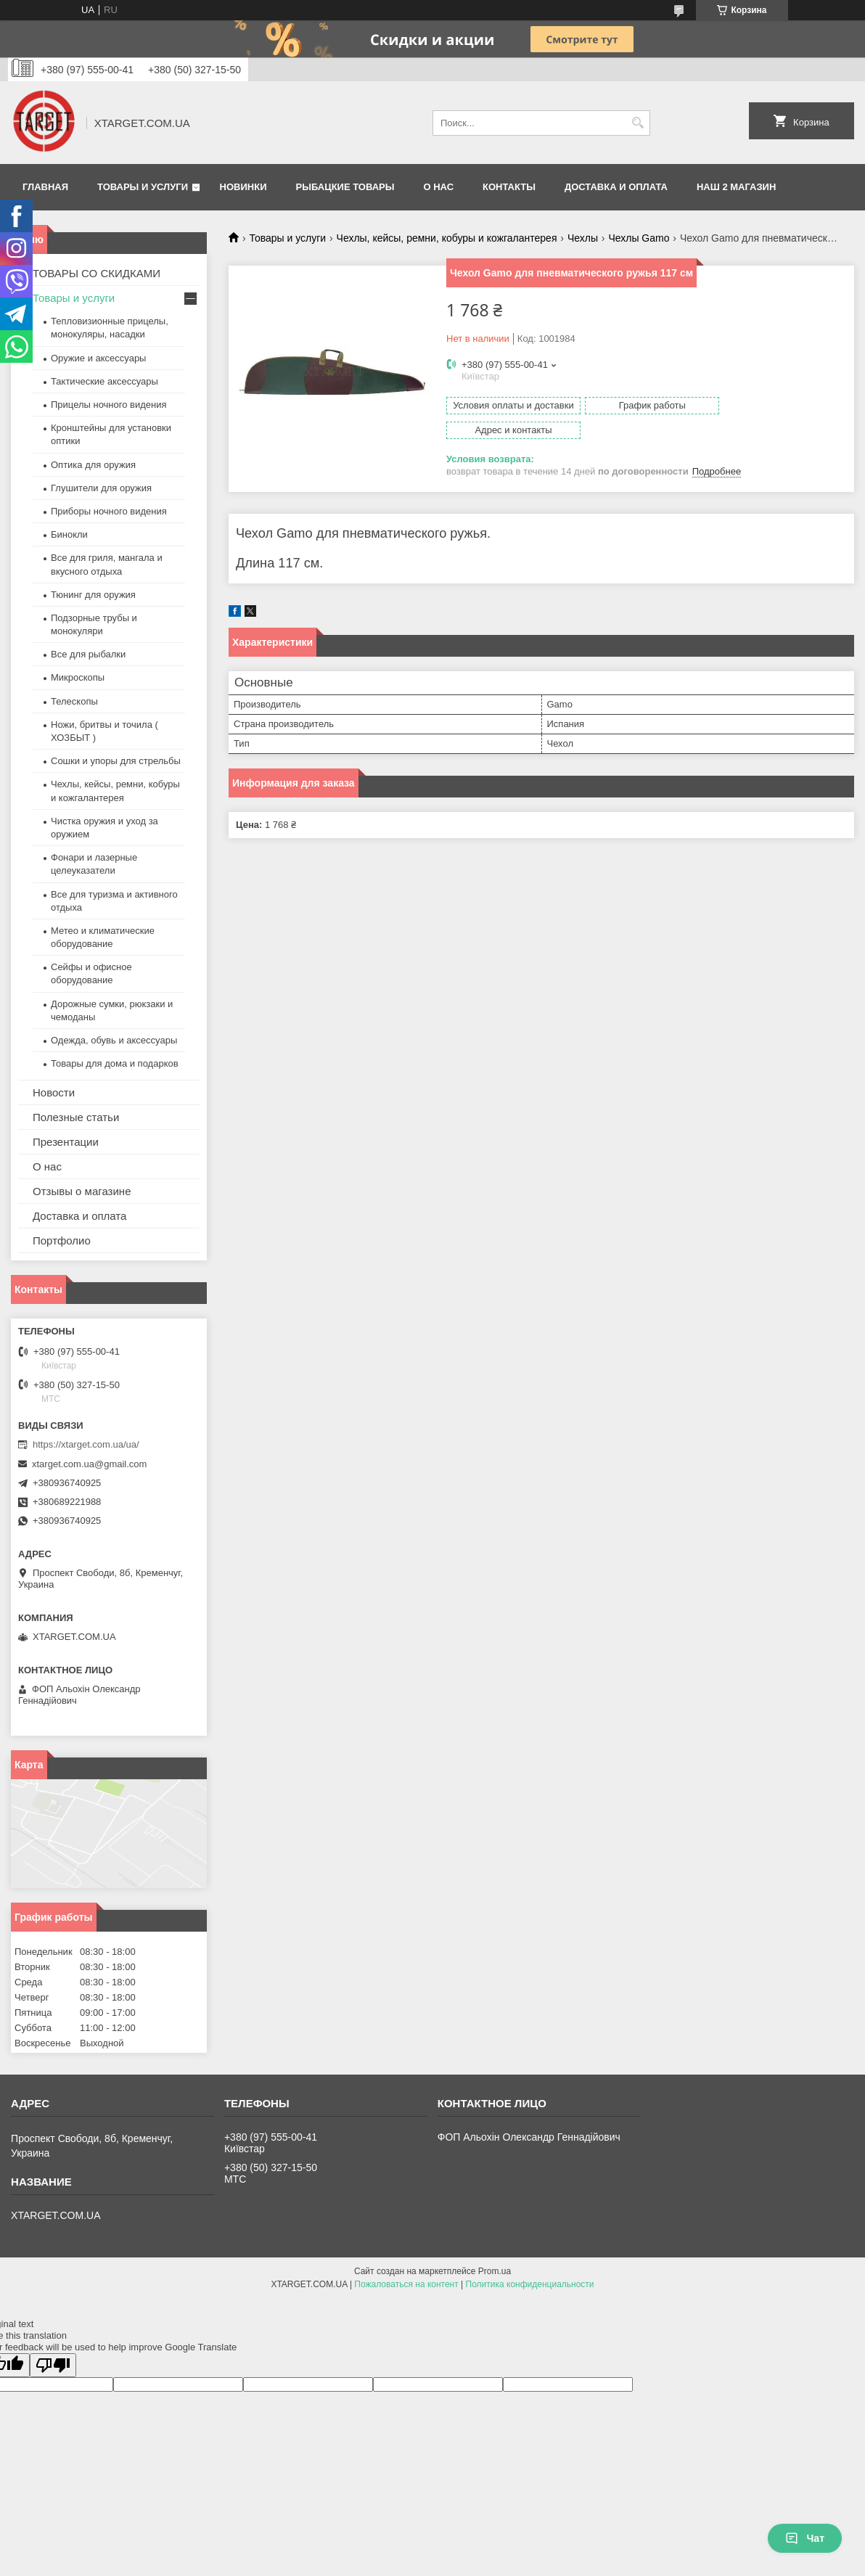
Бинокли (69, 534)
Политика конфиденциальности (530, 2284)
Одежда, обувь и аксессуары (114, 1040)
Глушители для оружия (101, 488)
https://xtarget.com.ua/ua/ (86, 1444)
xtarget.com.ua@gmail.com (89, 1464)
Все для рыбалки (88, 654)
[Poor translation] (53, 2365)
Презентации (66, 1142)
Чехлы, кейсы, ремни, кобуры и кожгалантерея (447, 238)
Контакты (509, 186)
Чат (804, 2538)
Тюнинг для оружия (93, 594)
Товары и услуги (142, 186)
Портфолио (62, 1240)
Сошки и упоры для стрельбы (116, 760)
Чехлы (582, 238)
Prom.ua (494, 2271)
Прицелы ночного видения (109, 404)
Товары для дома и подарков (115, 1063)
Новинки (243, 186)
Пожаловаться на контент (406, 2284)
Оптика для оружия (93, 464)
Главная (45, 186)
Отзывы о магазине (82, 1191)
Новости (54, 1092)
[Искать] (637, 123)
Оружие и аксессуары (98, 358)
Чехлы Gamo (638, 238)
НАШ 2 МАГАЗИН (736, 186)
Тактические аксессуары (104, 381)
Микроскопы (77, 677)
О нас (438, 186)
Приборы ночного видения (109, 511)
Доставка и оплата (616, 186)
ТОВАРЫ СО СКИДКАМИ (96, 273)
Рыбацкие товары (345, 186)
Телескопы (74, 701)
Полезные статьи (76, 1117)
